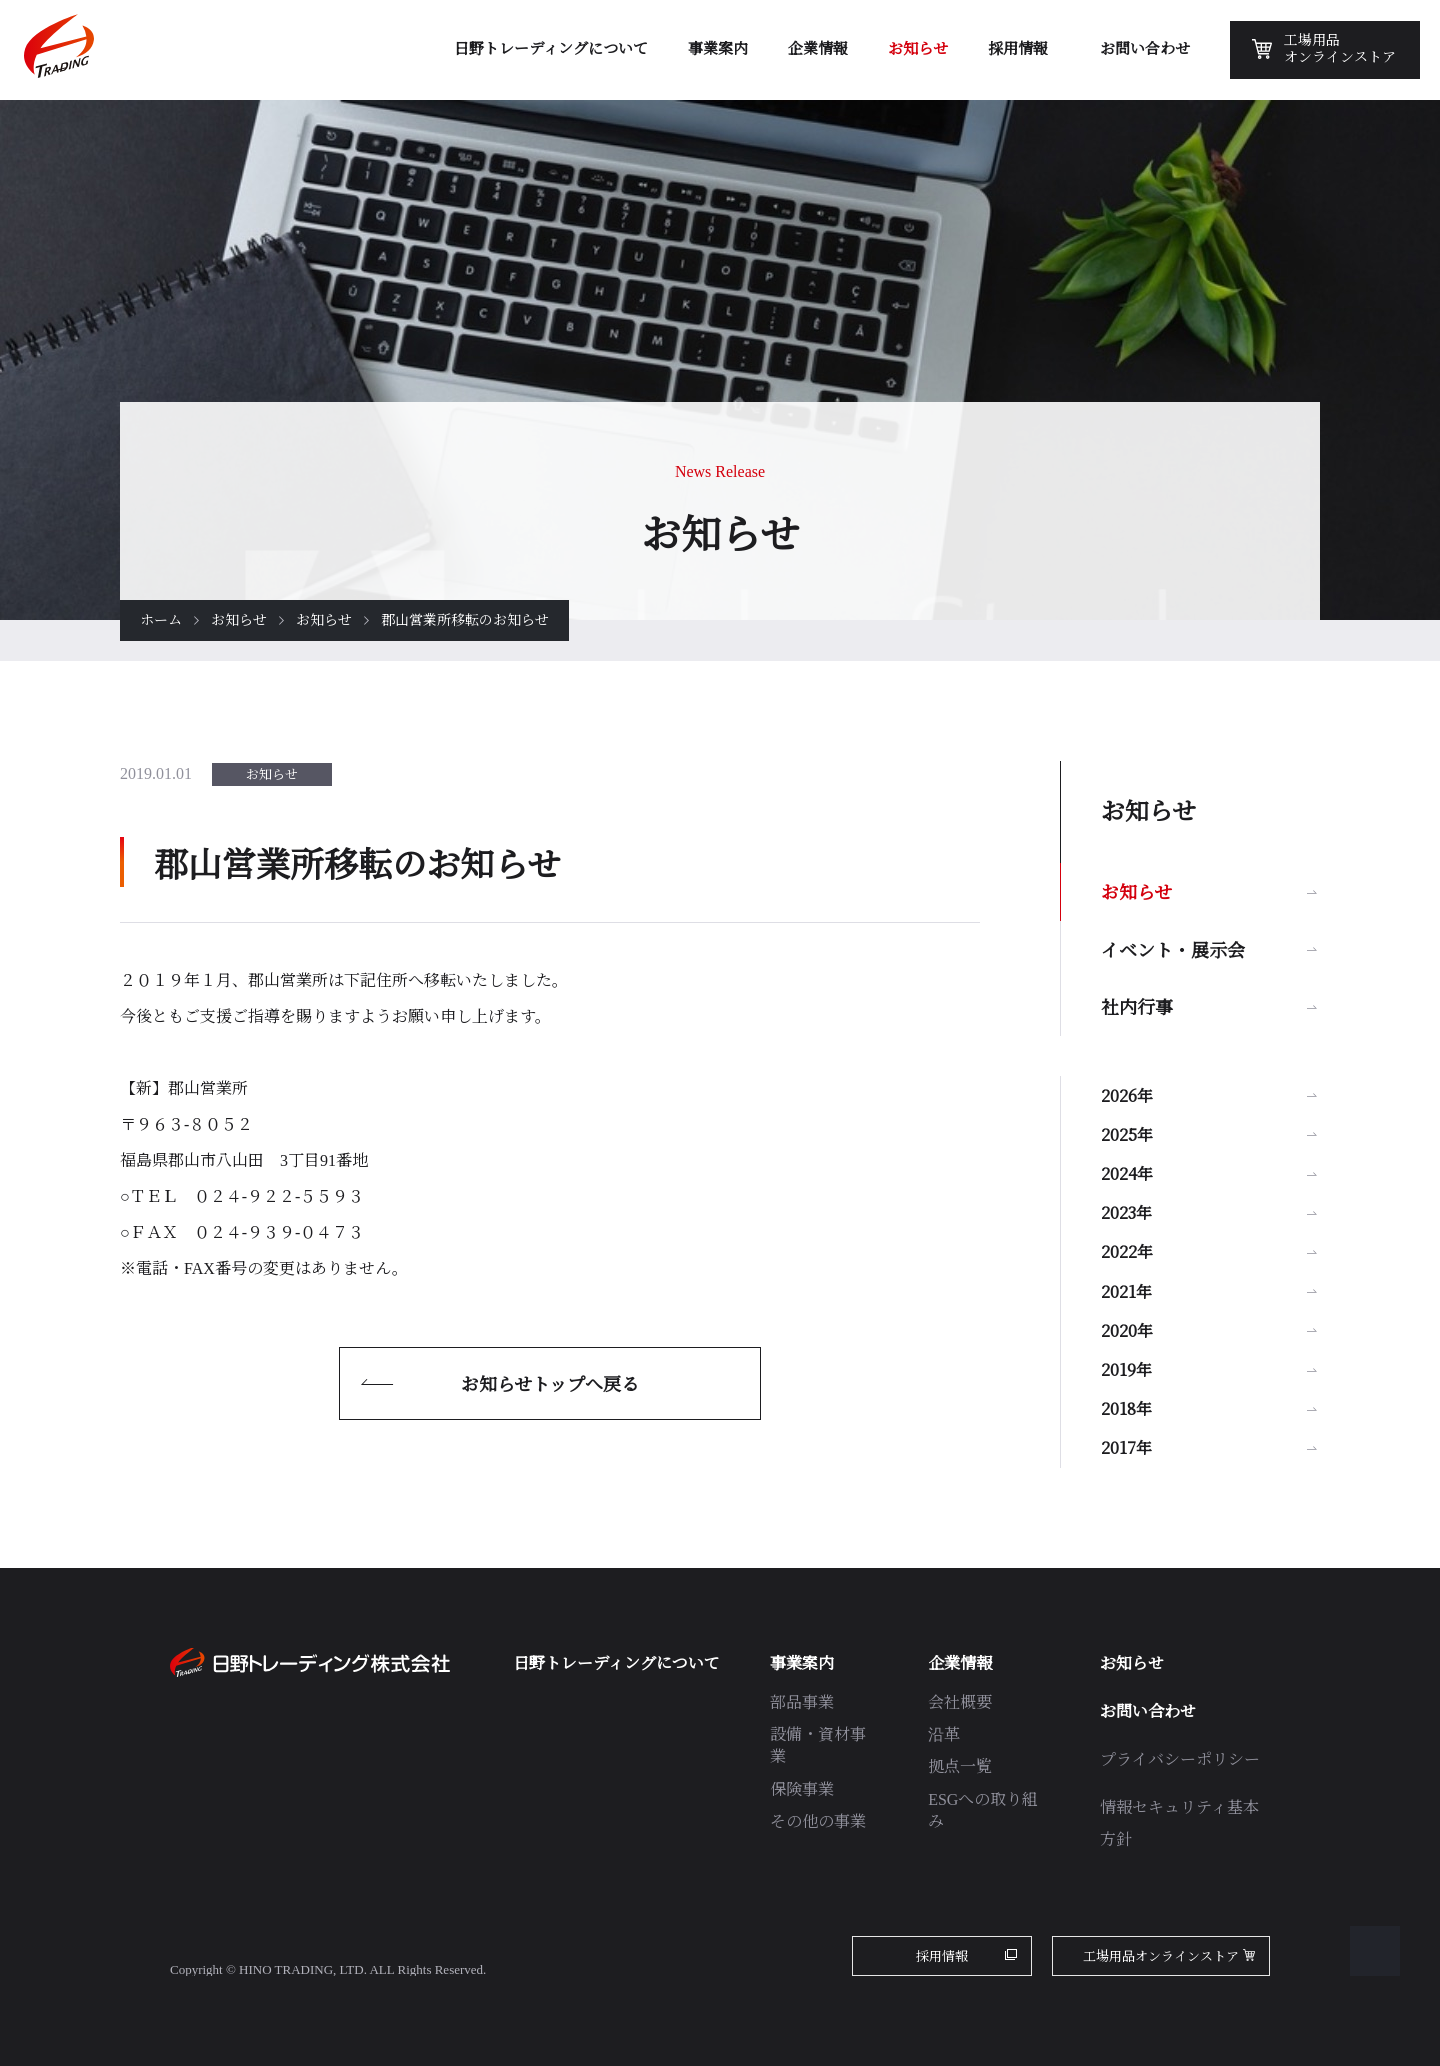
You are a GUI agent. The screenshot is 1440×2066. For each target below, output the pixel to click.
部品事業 (802, 1702)
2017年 (1126, 1447)
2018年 (1126, 1408)
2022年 (1127, 1251)
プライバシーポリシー (1180, 1759)
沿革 (944, 1734)
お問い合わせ (1148, 1711)
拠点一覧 (960, 1766)
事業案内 (802, 1663)
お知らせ (239, 620)
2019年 (1126, 1369)
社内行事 (1137, 1006)
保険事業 (802, 1789)
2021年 (1126, 1291)
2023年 (1126, 1212)
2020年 (1127, 1330)
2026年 (1127, 1095)
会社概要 (960, 1702)
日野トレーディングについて (616, 1663)
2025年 (1127, 1134)
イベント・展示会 (1173, 949)
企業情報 (960, 1663)
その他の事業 (818, 1821)
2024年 (1127, 1173)
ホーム (161, 620)
